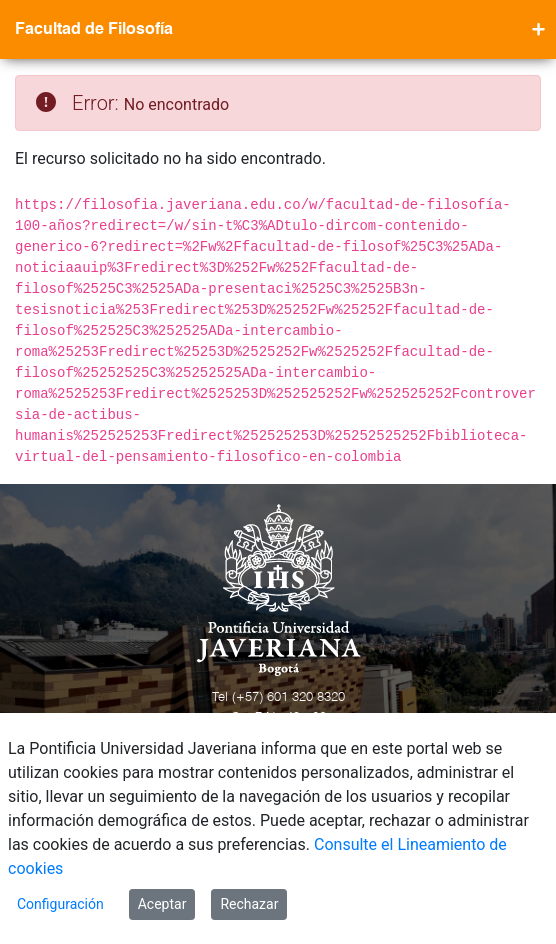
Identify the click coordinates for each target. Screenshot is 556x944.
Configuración (60, 904)
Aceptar (162, 904)
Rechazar (249, 904)
